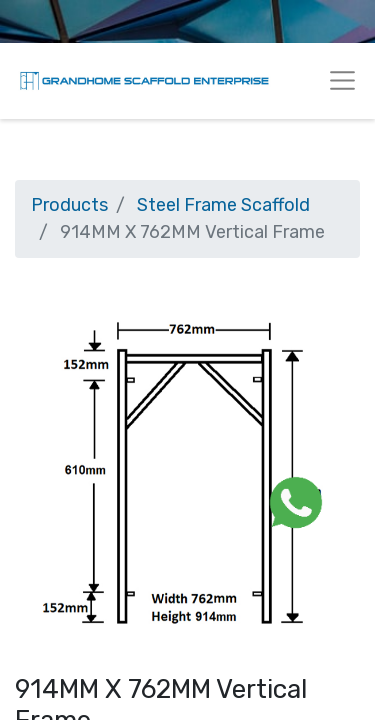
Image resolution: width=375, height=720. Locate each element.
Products (69, 205)
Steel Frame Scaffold (223, 205)
